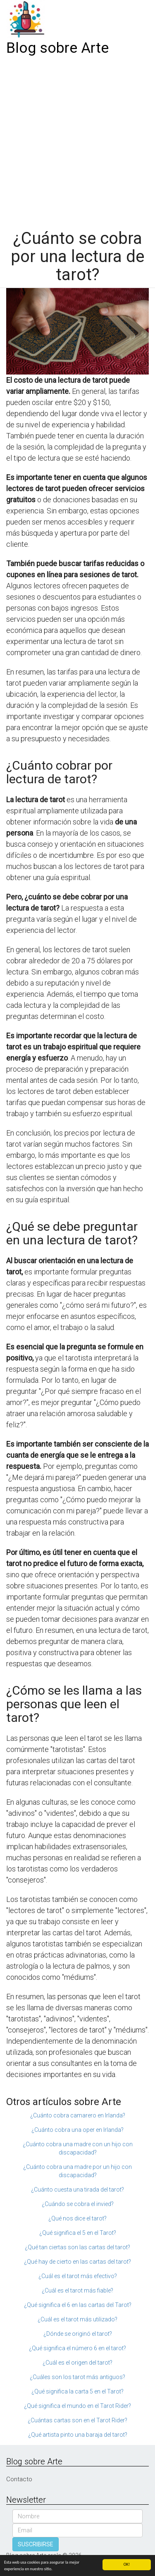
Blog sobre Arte (57, 48)
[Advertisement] (77, 140)
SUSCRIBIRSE (35, 2544)
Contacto (19, 2479)
